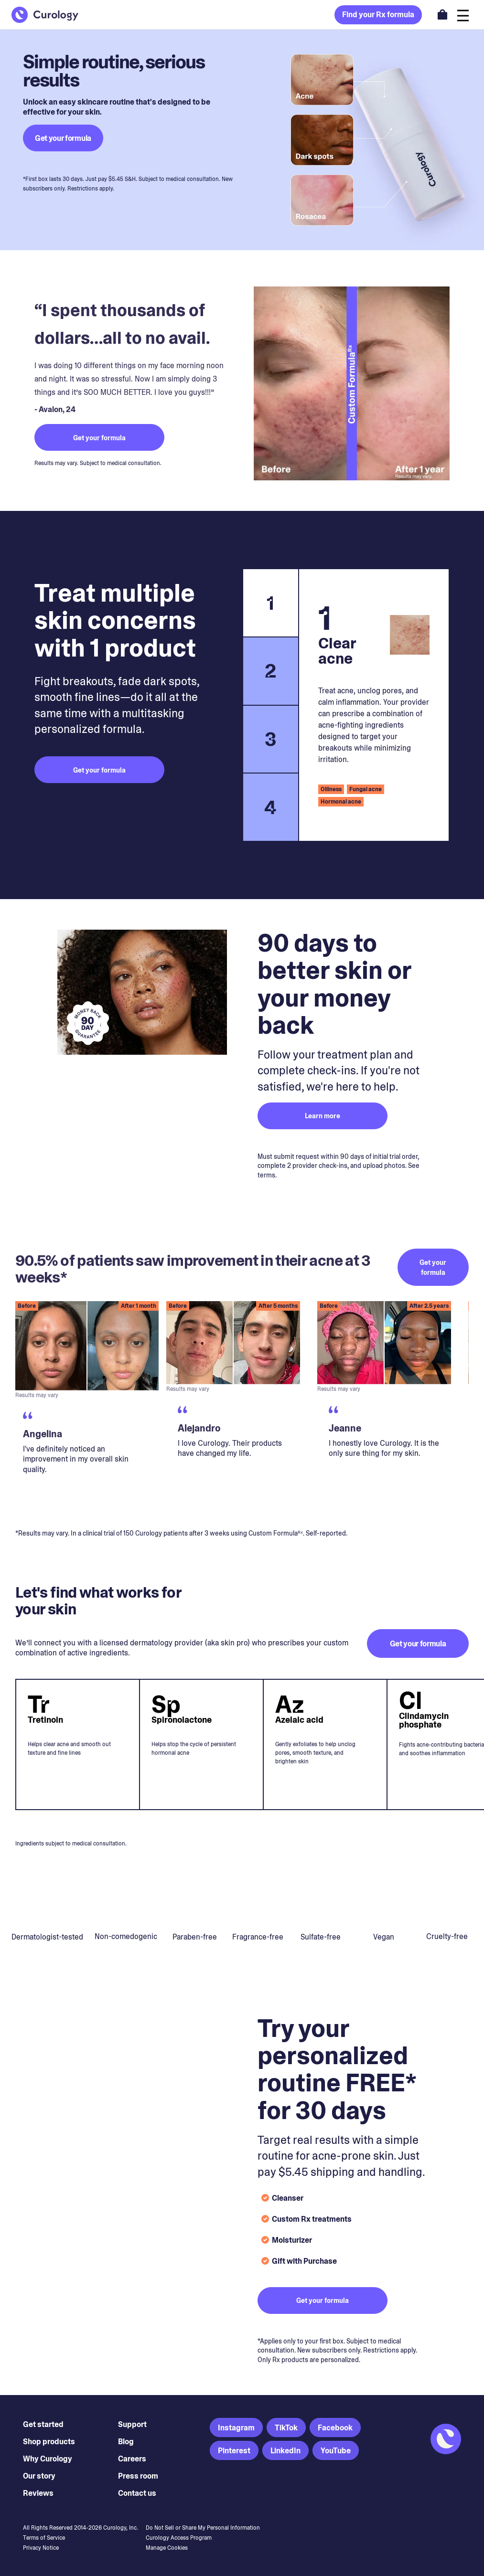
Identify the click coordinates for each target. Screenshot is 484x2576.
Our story (39, 2476)
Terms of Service (44, 2538)
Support (132, 2424)
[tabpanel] (374, 705)
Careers (132, 2459)
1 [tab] (270, 603)
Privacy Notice (41, 2548)
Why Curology (47, 2459)
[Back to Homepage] (44, 15)
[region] (242, 1407)
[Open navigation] (463, 14)
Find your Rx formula (378, 15)
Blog (126, 2442)
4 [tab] (270, 807)
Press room (138, 2476)
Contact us (137, 2493)
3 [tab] (271, 739)
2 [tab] (271, 670)
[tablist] (270, 705)
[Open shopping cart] (442, 14)
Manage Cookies (167, 2548)
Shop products (49, 2442)
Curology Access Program (179, 2538)
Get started (43, 2424)
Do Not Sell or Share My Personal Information (203, 2528)
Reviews (38, 2493)
